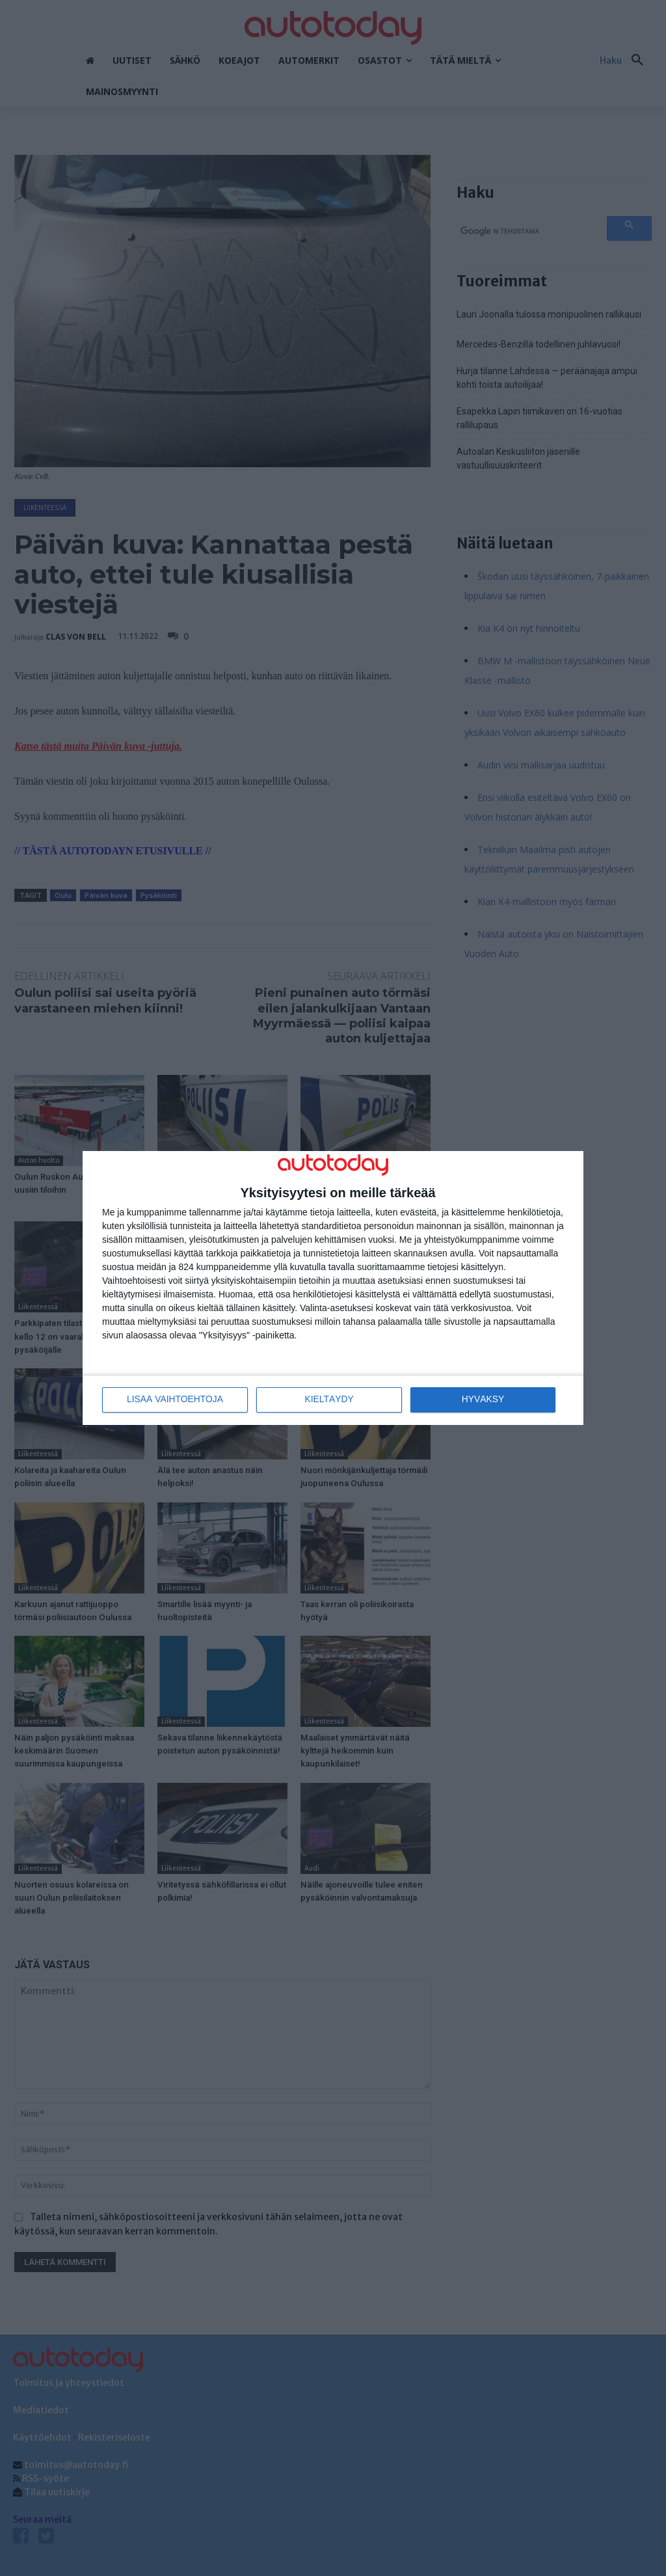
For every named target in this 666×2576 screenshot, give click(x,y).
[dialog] (333, 1288)
